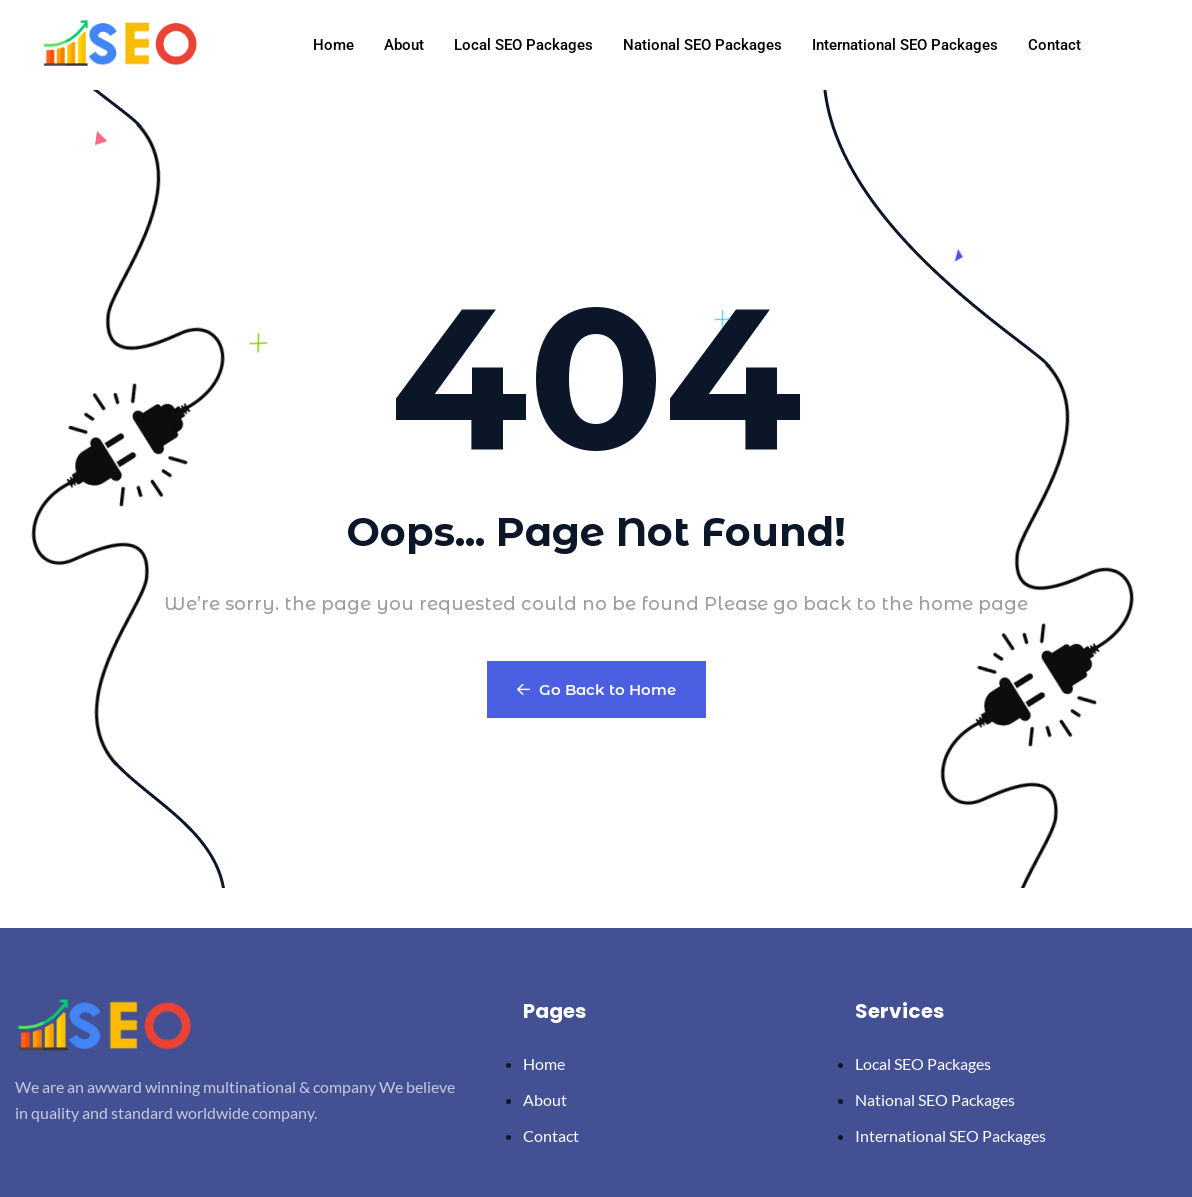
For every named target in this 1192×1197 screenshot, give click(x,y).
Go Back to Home (596, 689)
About (404, 45)
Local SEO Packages (523, 45)
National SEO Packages (702, 45)
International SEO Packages (905, 45)
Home (333, 45)
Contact (1054, 45)
